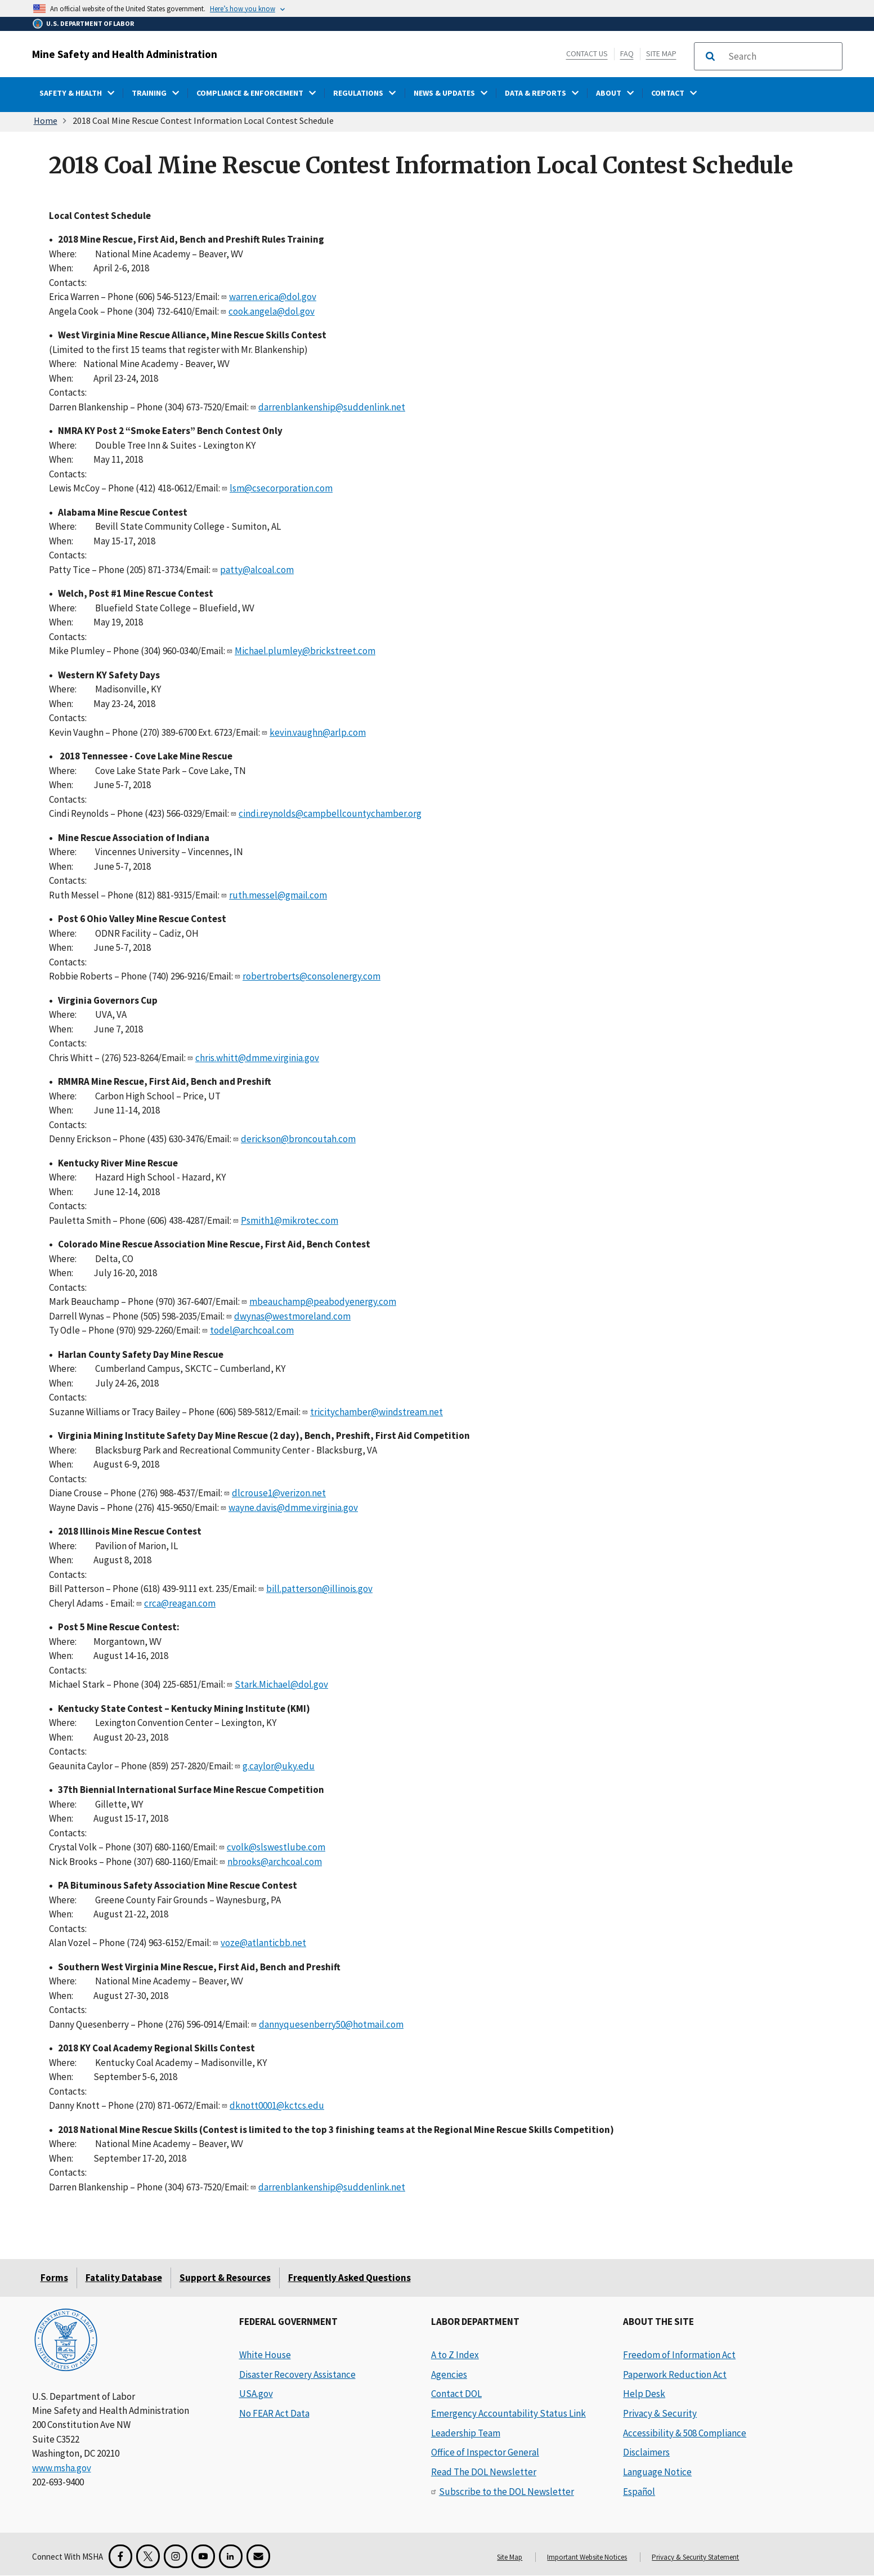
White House (265, 2355)
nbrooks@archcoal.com (274, 1861)
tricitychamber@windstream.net (376, 1412)
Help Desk (644, 2393)
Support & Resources (225, 2277)
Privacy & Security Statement (695, 2557)
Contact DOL (456, 2393)
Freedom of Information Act (679, 2355)
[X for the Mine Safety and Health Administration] (148, 2556)
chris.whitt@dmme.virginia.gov (257, 1058)
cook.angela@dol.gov (271, 311)
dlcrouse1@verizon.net (279, 1493)
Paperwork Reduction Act (675, 2374)
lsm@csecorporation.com (281, 488)
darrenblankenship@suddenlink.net (331, 407)
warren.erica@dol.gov (272, 296)
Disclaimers (646, 2452)
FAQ (627, 53)
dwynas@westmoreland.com (292, 1316)
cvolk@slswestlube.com (276, 1847)
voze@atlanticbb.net (263, 1943)
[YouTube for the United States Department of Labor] (203, 2556)
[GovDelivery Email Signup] (258, 2556)
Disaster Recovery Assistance (297, 2374)
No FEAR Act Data (274, 2413)
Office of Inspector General (485, 2452)
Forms (54, 2277)
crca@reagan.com (180, 1603)
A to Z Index (455, 2355)
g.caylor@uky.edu (279, 1766)
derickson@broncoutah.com (298, 1139)
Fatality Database (124, 2277)
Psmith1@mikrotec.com (289, 1220)
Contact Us (587, 53)
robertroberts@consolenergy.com (311, 976)
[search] (782, 56)
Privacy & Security (660, 2413)
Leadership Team (465, 2433)
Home (45, 120)
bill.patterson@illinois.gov (319, 1588)
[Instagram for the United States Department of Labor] (175, 2556)
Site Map (661, 53)
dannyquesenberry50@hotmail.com (331, 2024)
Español (639, 2491)
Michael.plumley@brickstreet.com (305, 651)
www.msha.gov (61, 2468)
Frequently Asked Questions (349, 2277)
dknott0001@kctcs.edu (277, 2105)
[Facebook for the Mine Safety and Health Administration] (120, 2556)
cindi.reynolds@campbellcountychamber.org (330, 813)
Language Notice (657, 2472)
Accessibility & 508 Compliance (684, 2433)
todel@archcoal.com (252, 1330)
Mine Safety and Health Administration (124, 54)
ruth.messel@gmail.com (278, 895)
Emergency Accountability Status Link (508, 2413)
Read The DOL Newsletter (483, 2472)
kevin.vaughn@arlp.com (318, 732)
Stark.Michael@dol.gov (281, 1684)
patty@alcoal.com (257, 570)
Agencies (449, 2374)
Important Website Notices (587, 2557)
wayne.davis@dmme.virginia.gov (293, 1507)
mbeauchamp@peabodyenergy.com (322, 1301)
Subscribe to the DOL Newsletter (506, 2491)
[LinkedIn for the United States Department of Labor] (231, 2556)
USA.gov (256, 2393)
